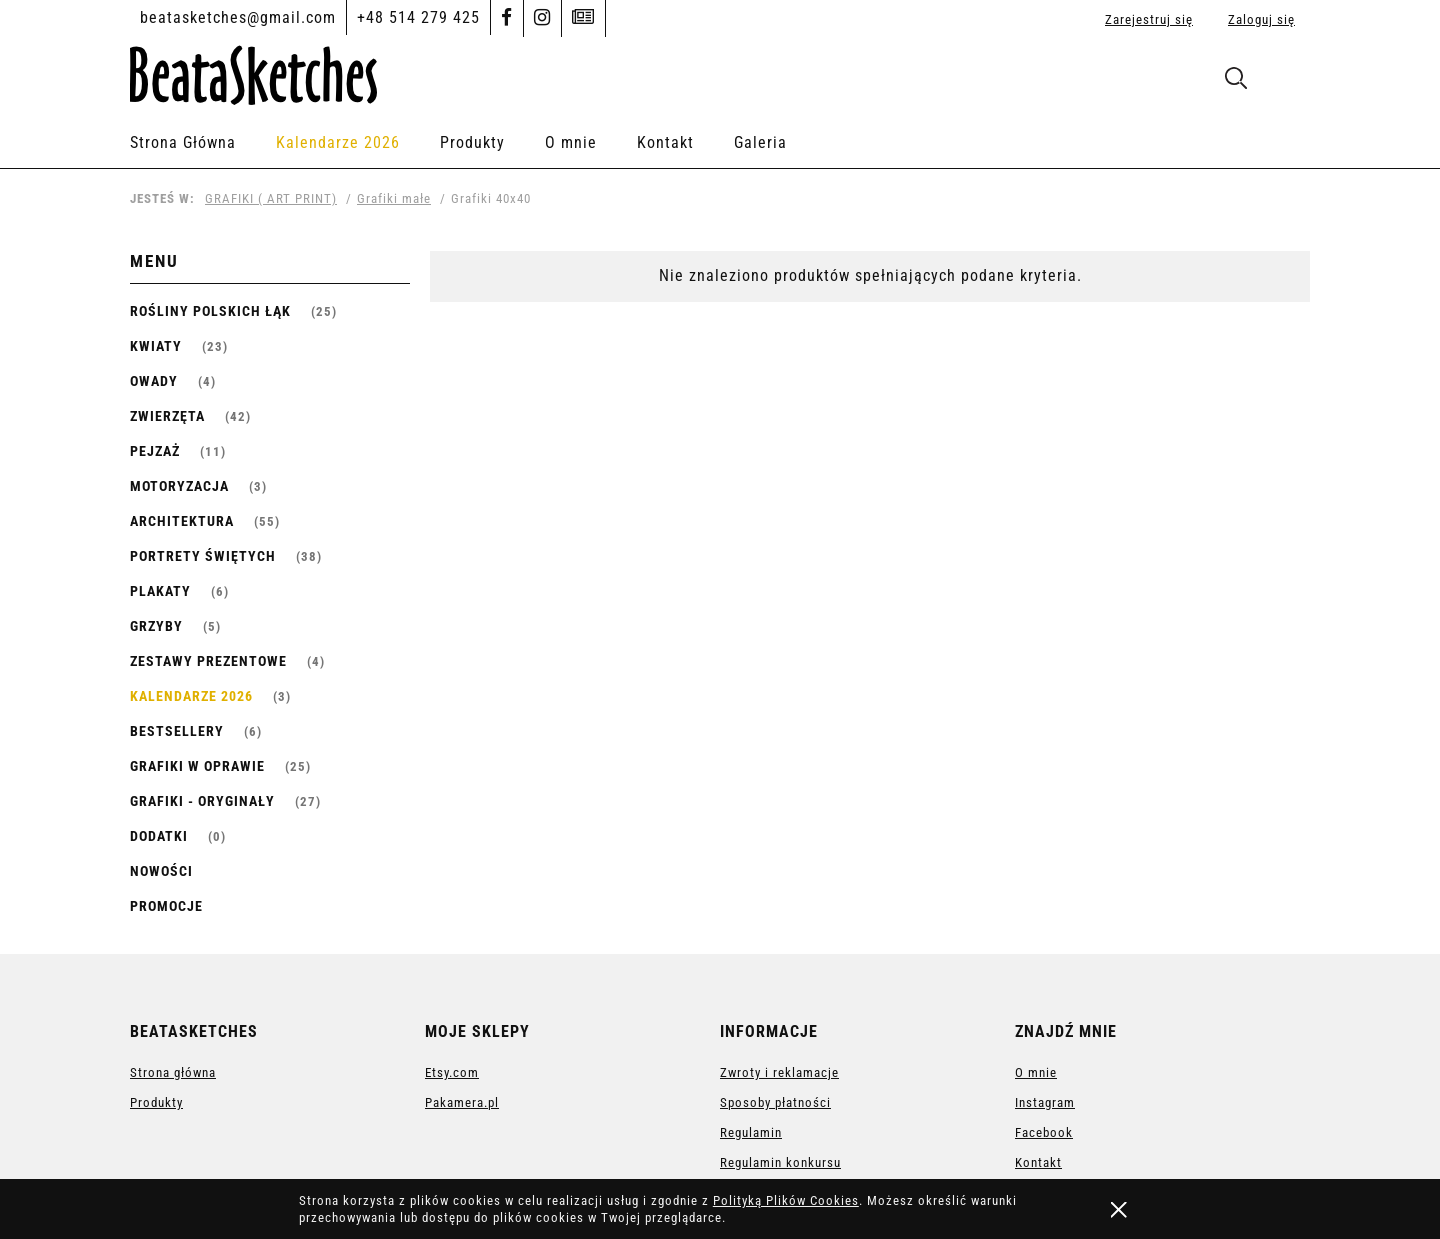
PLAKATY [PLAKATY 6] (160, 591)
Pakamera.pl (462, 1102)
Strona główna (173, 1072)
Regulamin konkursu (780, 1162)
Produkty (156, 1102)
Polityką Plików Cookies (786, 1200)
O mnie (1036, 1072)
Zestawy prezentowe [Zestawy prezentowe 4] (208, 661)
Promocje (166, 906)
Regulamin (751, 1132)
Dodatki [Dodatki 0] (159, 836)
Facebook (1044, 1132)
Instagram (1045, 1102)
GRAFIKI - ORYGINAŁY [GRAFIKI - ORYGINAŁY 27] (202, 801)
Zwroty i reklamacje (779, 1072)
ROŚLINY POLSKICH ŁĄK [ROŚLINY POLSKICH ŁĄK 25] (210, 311)
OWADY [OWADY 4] (154, 381)
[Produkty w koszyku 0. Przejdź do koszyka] (1288, 82)
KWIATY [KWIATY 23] (156, 346)
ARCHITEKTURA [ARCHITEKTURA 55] (182, 521)
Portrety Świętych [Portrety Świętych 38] (203, 556)
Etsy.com (452, 1072)
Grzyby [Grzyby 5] (156, 626)
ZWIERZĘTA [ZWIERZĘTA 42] (167, 416)
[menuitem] (203, 143)
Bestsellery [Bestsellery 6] (177, 731)
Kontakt (1038, 1162)
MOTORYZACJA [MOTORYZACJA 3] (179, 486)
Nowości (161, 871)
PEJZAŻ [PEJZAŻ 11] (155, 451)
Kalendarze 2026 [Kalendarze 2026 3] (191, 696)
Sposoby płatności (775, 1102)
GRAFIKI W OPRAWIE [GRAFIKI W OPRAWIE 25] (197, 766)
